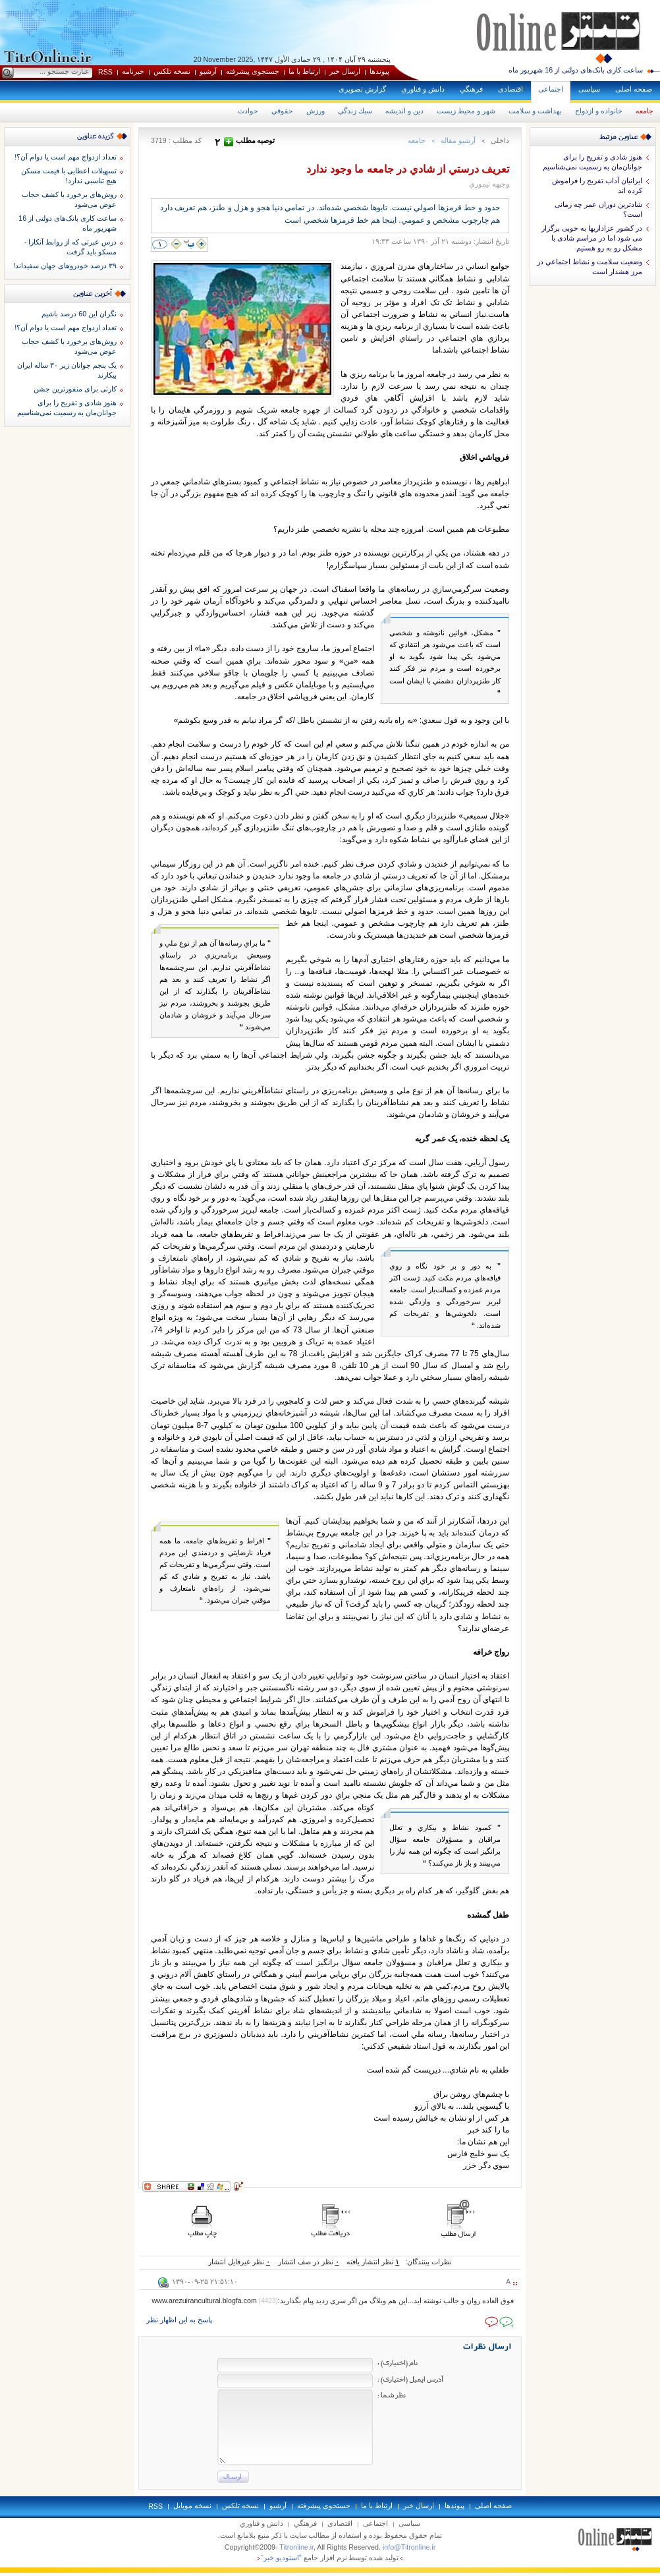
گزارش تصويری (362, 89)
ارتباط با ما (304, 71)
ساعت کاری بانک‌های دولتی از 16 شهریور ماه (576, 70)
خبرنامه (133, 71)
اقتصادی (510, 89)
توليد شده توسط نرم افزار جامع (330, 2558)
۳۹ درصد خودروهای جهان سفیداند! (65, 266)
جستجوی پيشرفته (252, 71)
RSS (105, 72)
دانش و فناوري (423, 89)
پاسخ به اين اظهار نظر (179, 2320)
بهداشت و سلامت (535, 111)
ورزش (315, 111)
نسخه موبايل (192, 2505)
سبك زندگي (355, 111)
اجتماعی (550, 89)
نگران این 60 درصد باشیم (79, 314)
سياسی (589, 89)
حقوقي (282, 111)
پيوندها (379, 71)
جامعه (644, 111)
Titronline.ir (296, 2547)
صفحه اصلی (633, 89)
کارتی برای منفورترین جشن (75, 389)
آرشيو (208, 71)
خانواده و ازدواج (598, 111)
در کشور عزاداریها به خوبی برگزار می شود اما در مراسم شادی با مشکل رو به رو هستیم (591, 238)
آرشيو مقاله (458, 140)
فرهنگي (471, 89)
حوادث (248, 111)
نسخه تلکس (171, 71)
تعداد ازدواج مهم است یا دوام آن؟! (65, 157)
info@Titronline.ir (409, 2547)
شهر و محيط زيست (466, 111)
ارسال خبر (344, 71)
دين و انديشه (404, 111)
